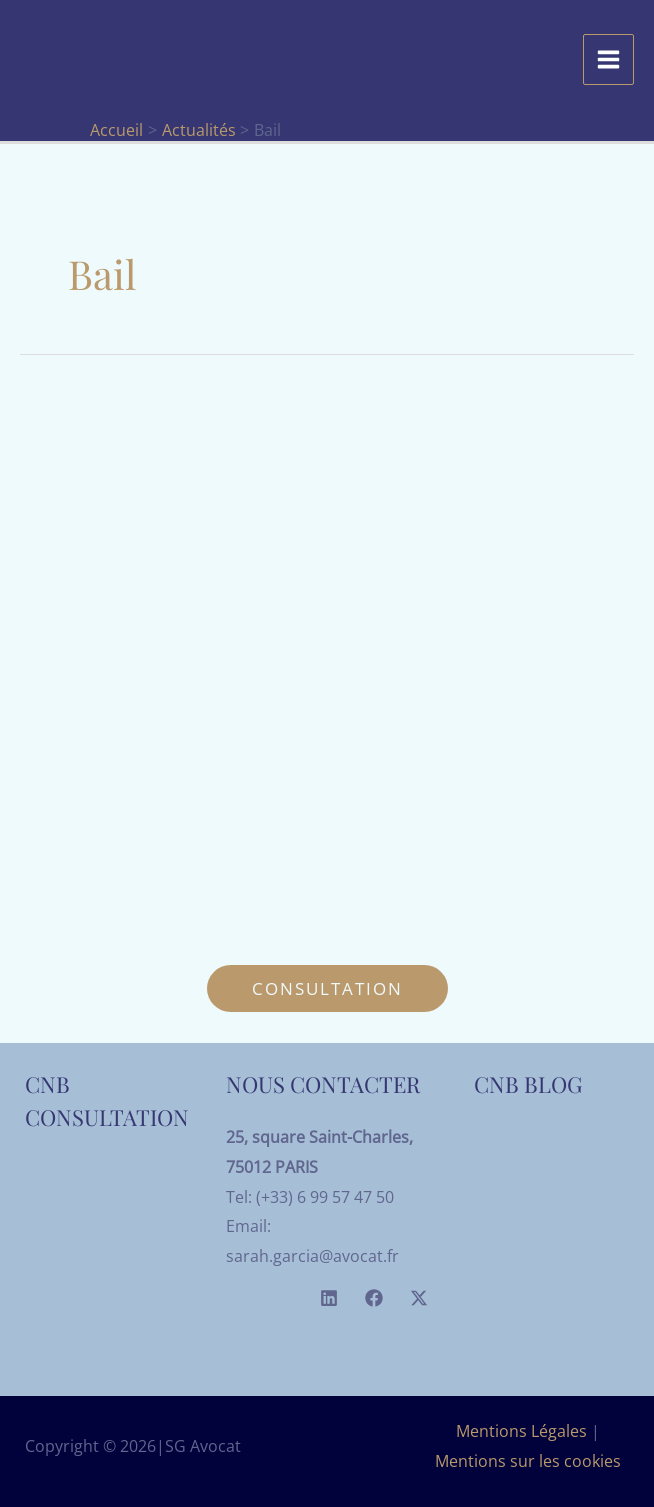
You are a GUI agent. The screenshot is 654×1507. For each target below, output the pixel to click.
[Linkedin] (329, 1298)
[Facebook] (374, 1298)
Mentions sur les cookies (528, 1461)
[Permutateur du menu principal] (608, 59)
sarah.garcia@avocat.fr (312, 1256)
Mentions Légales (521, 1431)
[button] (327, 988)
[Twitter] (419, 1298)
